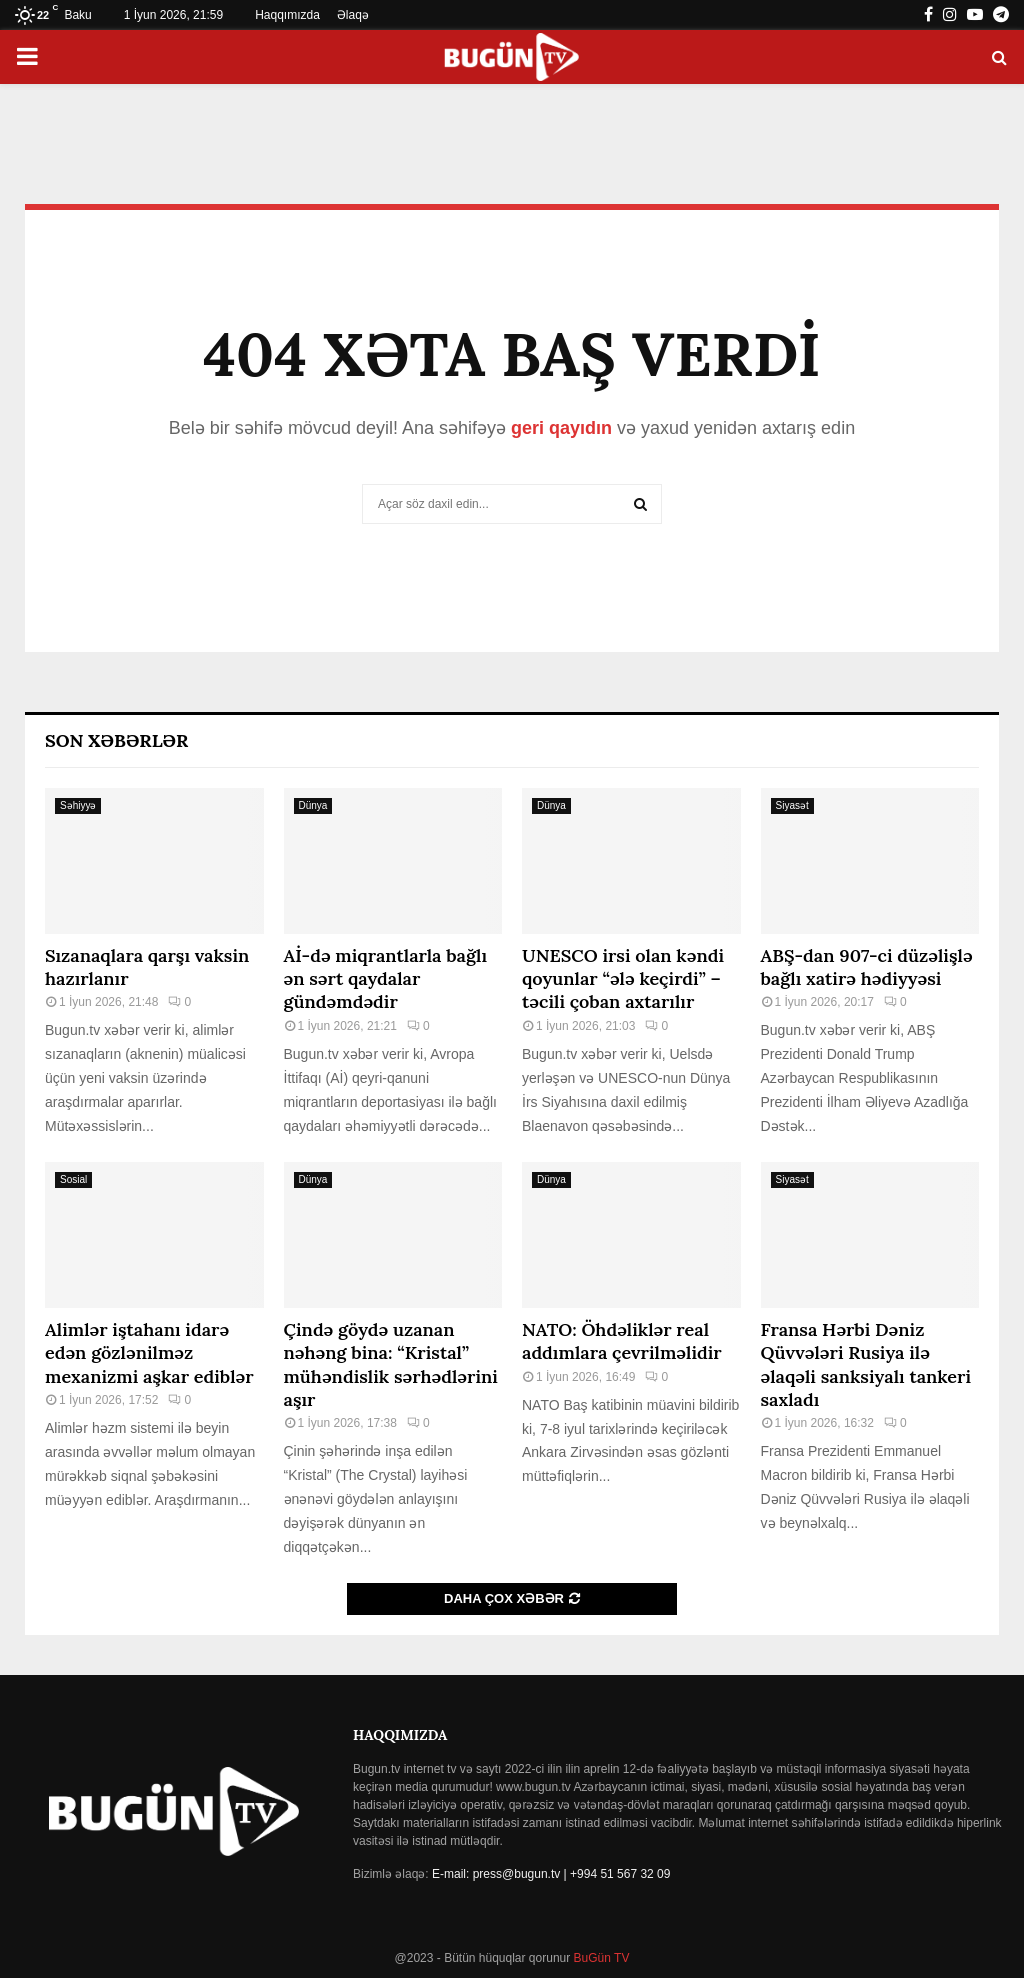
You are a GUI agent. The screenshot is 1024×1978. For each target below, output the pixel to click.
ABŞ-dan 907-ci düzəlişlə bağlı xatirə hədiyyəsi (867, 967)
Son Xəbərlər (116, 740)
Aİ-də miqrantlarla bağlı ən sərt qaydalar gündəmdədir (386, 979)
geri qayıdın (561, 428)
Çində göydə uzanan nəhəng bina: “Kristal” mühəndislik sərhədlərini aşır (391, 1364)
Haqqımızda (287, 15)
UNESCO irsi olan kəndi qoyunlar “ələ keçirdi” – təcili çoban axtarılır (623, 979)
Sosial (73, 1179)
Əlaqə (353, 15)
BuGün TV (599, 1958)
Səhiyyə (78, 805)
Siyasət (792, 805)
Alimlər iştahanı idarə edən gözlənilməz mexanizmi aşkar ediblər (149, 1353)
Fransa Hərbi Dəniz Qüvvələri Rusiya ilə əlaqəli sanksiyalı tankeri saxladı (866, 1364)
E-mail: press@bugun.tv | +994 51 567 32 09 (551, 1874)
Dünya (313, 805)
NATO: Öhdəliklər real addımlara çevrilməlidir (622, 1341)
